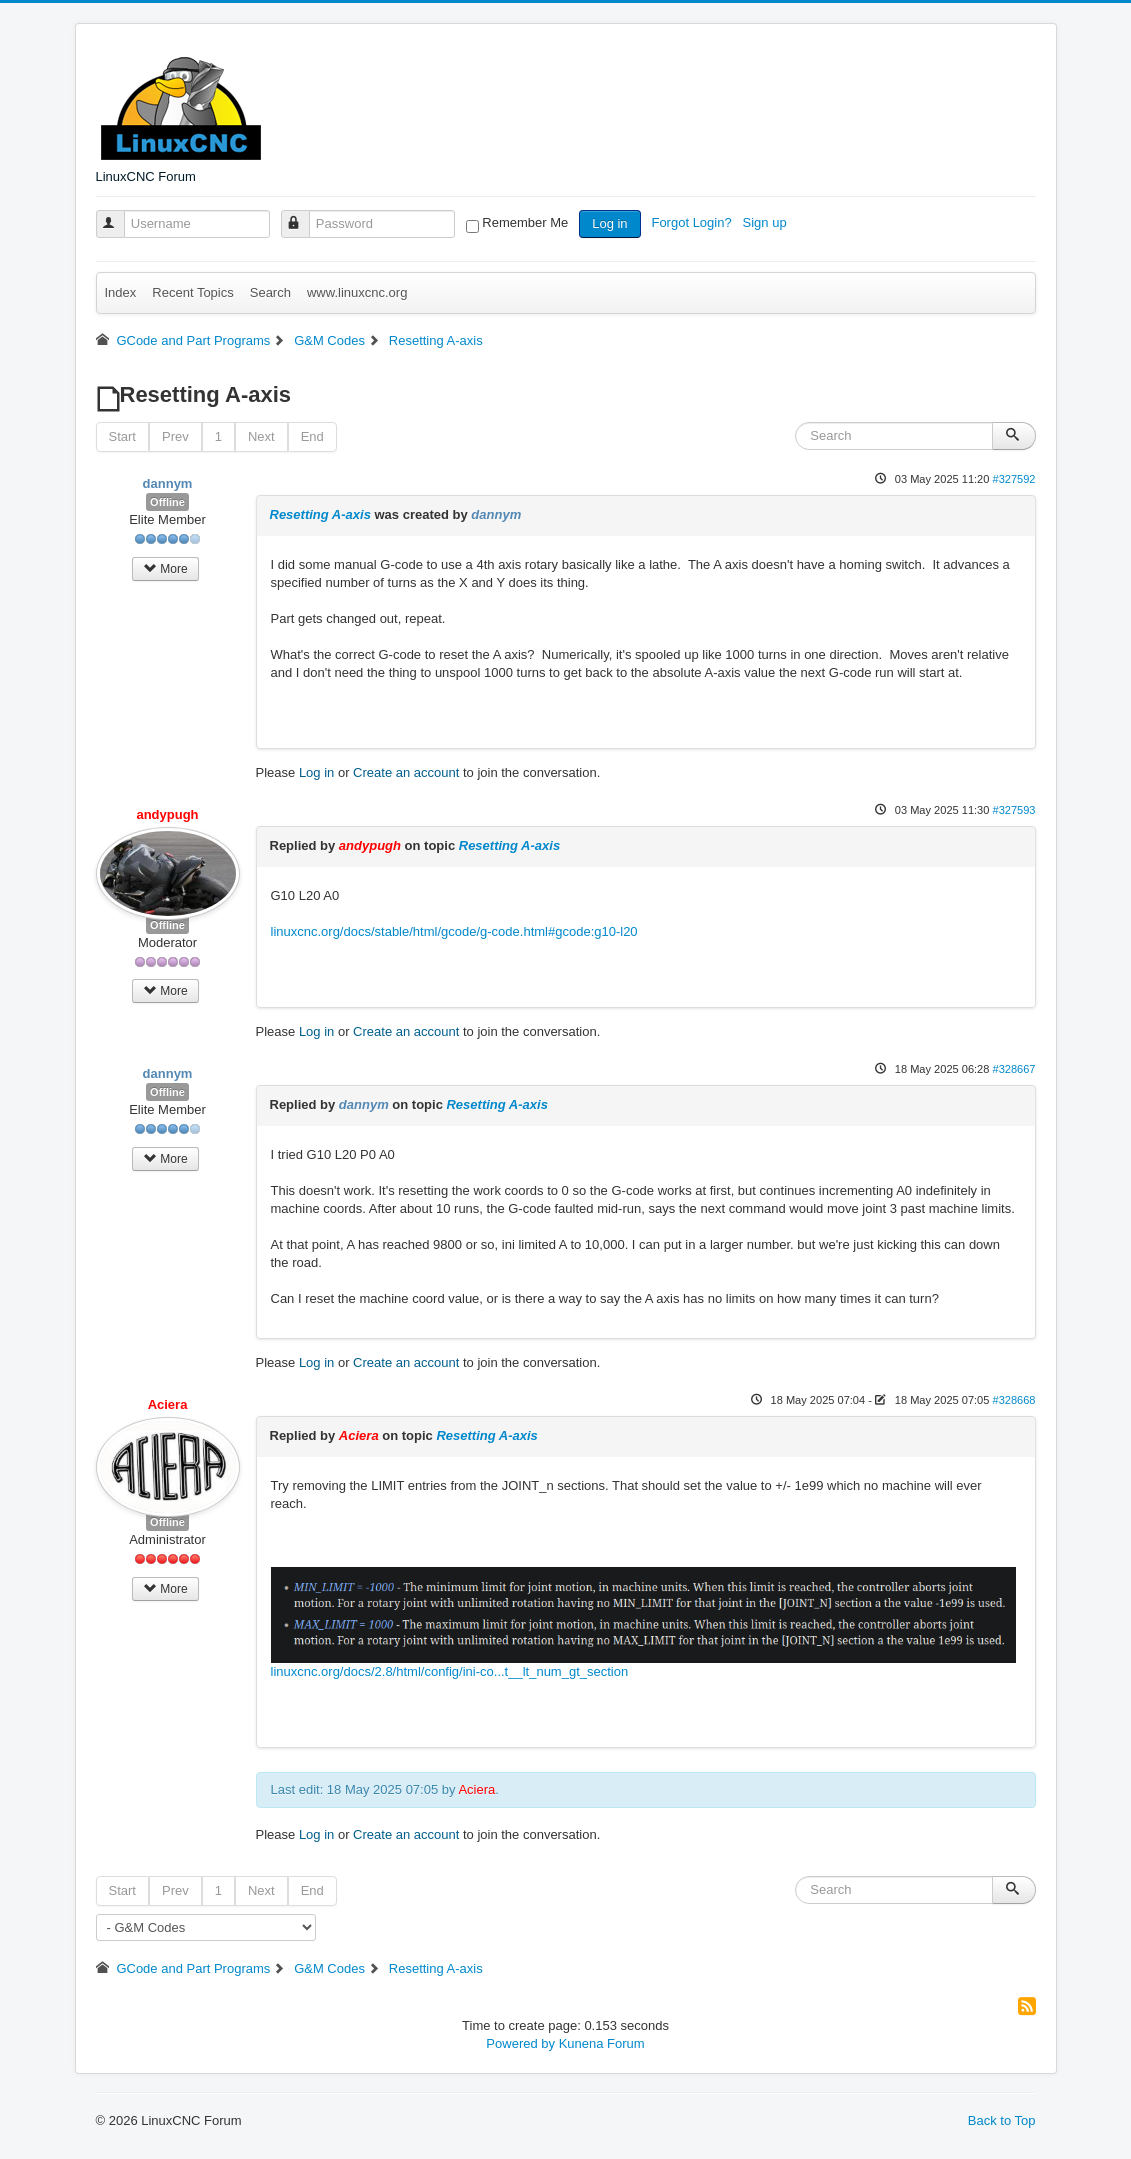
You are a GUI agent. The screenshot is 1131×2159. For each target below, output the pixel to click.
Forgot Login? (693, 222)
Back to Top (1002, 2120)
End (312, 436)
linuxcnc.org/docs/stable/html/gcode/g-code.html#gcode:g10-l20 (454, 931)
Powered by (520, 2043)
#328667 (1013, 1069)
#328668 (1013, 1400)
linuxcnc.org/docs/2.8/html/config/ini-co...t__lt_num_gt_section (450, 1671)
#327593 (1013, 810)
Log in (609, 223)
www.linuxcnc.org (357, 292)
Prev (175, 436)
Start (122, 436)
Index (121, 292)
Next (261, 436)
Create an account (406, 772)
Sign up (767, 222)
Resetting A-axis (320, 514)
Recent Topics (192, 292)
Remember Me (525, 222)
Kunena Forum (602, 2043)
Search (270, 292)
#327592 (1013, 479)
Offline (167, 502)
